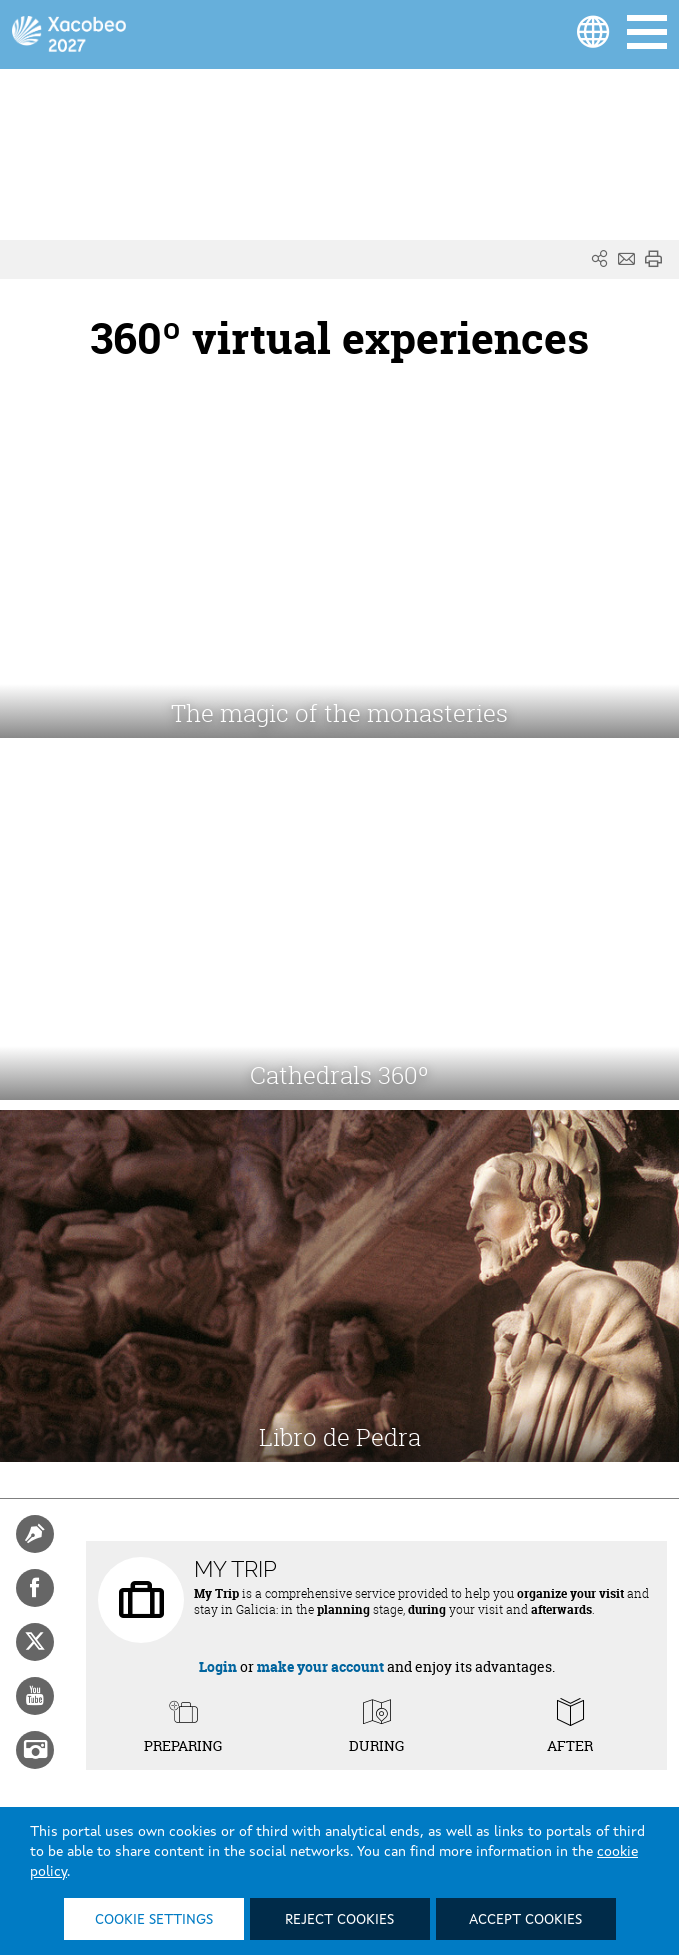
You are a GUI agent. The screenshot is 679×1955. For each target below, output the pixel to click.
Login (218, 1666)
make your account (320, 1666)
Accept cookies (525, 1920)
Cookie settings (154, 1920)
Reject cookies (339, 1920)
